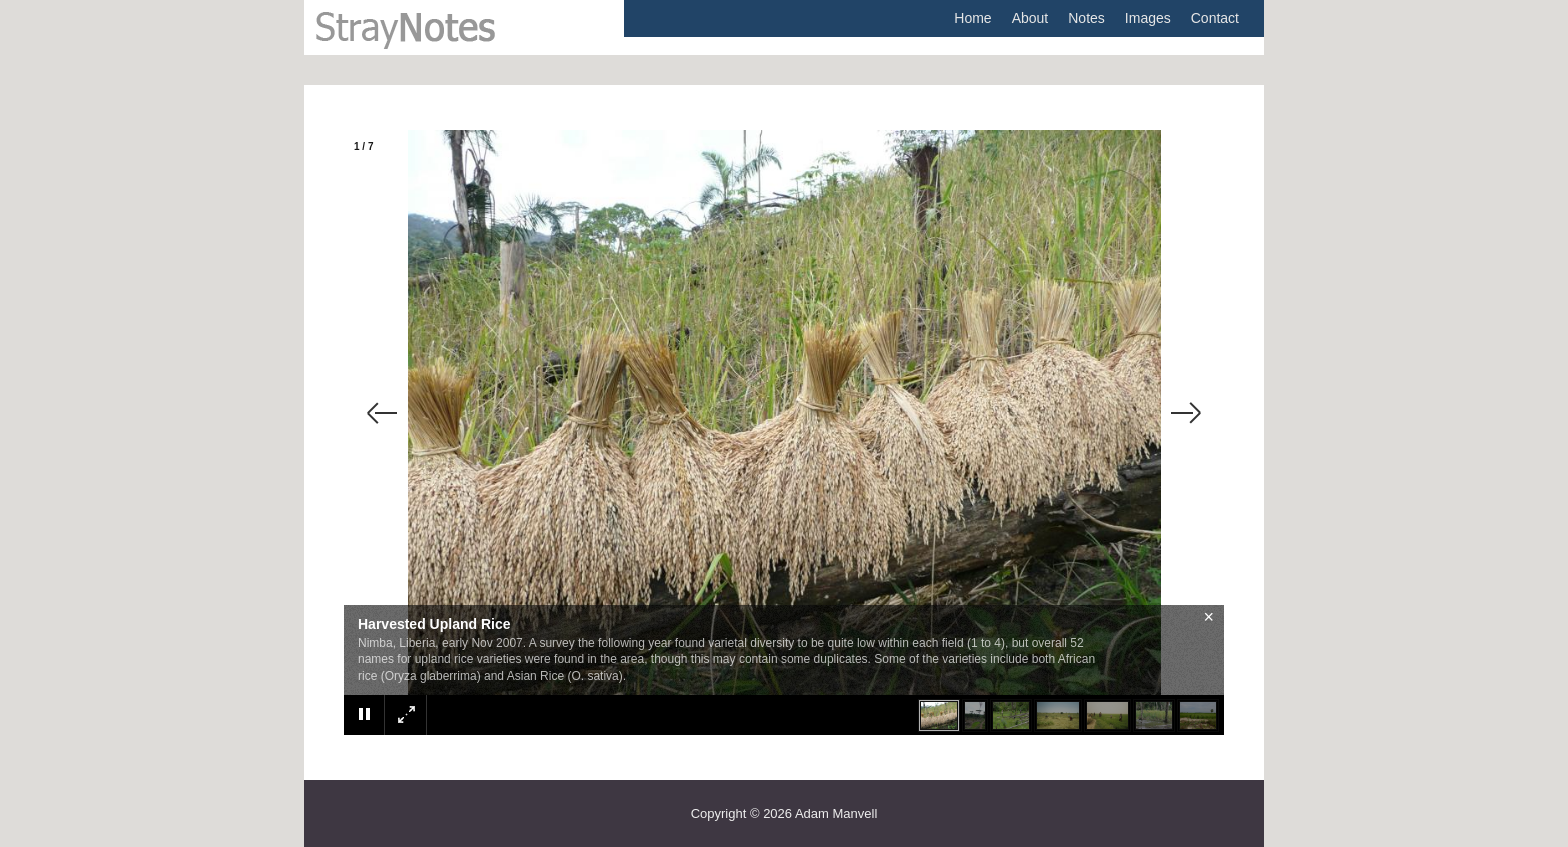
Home (972, 18)
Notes (1086, 18)
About (1030, 18)
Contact (1215, 18)
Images (1148, 18)
